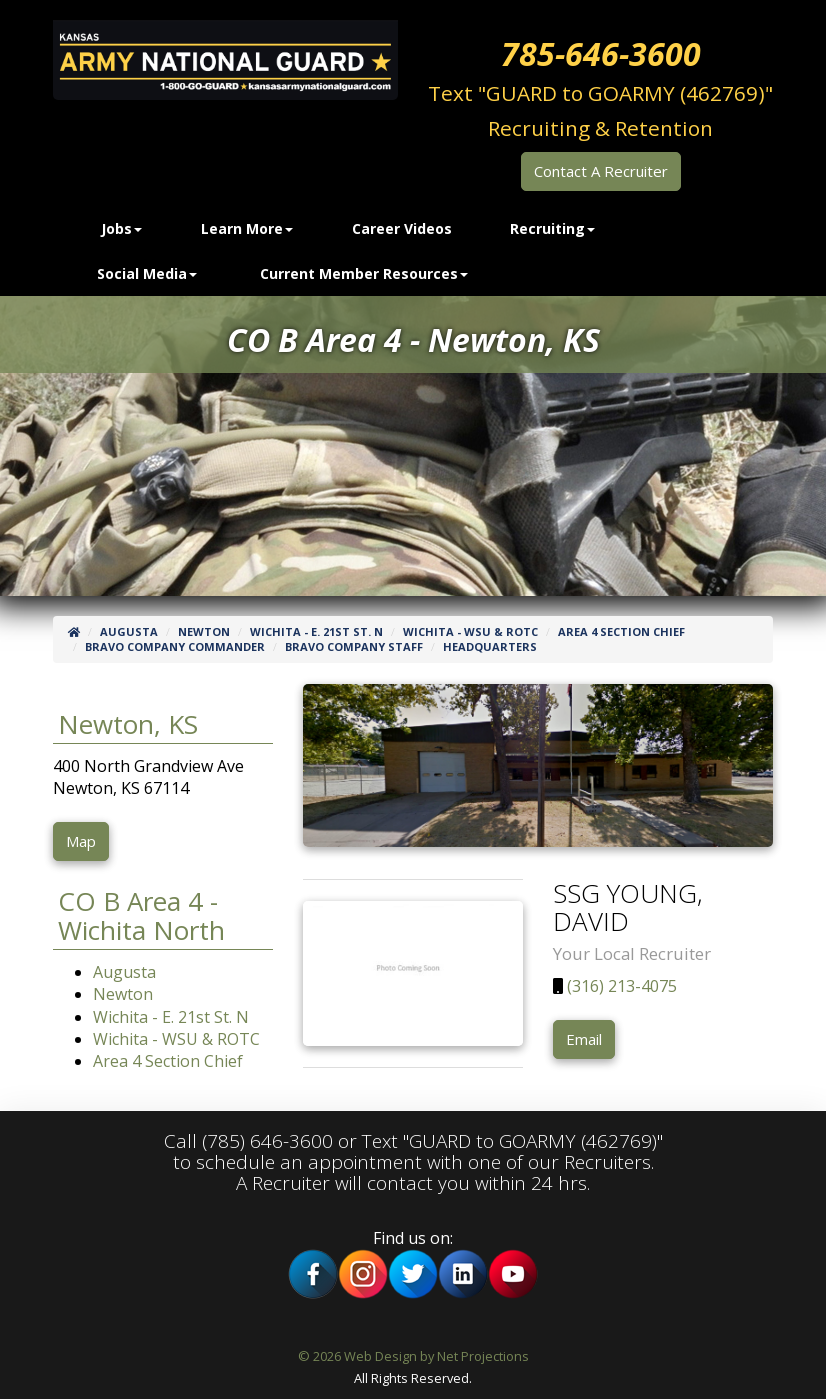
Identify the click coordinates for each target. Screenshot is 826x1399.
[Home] (74, 631)
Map (81, 841)
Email (584, 1039)
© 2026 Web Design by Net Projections (413, 1356)
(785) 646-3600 (267, 1141)
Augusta (129, 631)
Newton (204, 631)
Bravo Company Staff (354, 646)
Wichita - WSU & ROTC (470, 631)
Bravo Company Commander (175, 646)
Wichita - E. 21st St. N (316, 631)
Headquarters (490, 646)
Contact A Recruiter (601, 171)
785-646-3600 (601, 53)
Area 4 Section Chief (621, 631)
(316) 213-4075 (620, 986)
